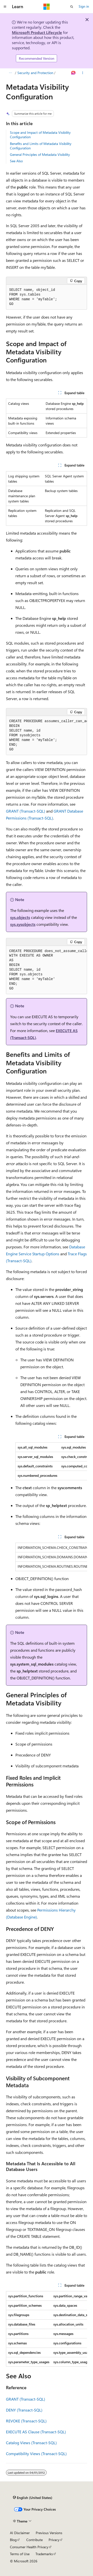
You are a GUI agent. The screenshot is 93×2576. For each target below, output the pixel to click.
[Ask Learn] (73, 73)
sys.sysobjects (22, 924)
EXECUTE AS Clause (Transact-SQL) (36, 2431)
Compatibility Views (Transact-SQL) (36, 2453)
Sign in (84, 6)
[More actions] (82, 73)
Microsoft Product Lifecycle (37, 32)
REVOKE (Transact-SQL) (26, 2420)
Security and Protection (35, 72)
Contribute (34, 2539)
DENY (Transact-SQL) (24, 2409)
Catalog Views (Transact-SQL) (31, 2442)
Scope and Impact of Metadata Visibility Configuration (40, 134)
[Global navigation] (5, 6)
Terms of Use (20, 2553)
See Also (16, 161)
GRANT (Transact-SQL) (25, 811)
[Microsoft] (46, 6)
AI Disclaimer (20, 2532)
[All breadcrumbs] (10, 73)
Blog (13, 2539)
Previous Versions (49, 2532)
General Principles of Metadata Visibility (40, 154)
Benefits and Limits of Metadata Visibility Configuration (40, 145)
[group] (46, 735)
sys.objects (20, 917)
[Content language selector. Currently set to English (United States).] (32, 2497)
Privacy (54, 2539)
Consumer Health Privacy (29, 2547)
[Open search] (72, 6)
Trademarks (44, 2553)
